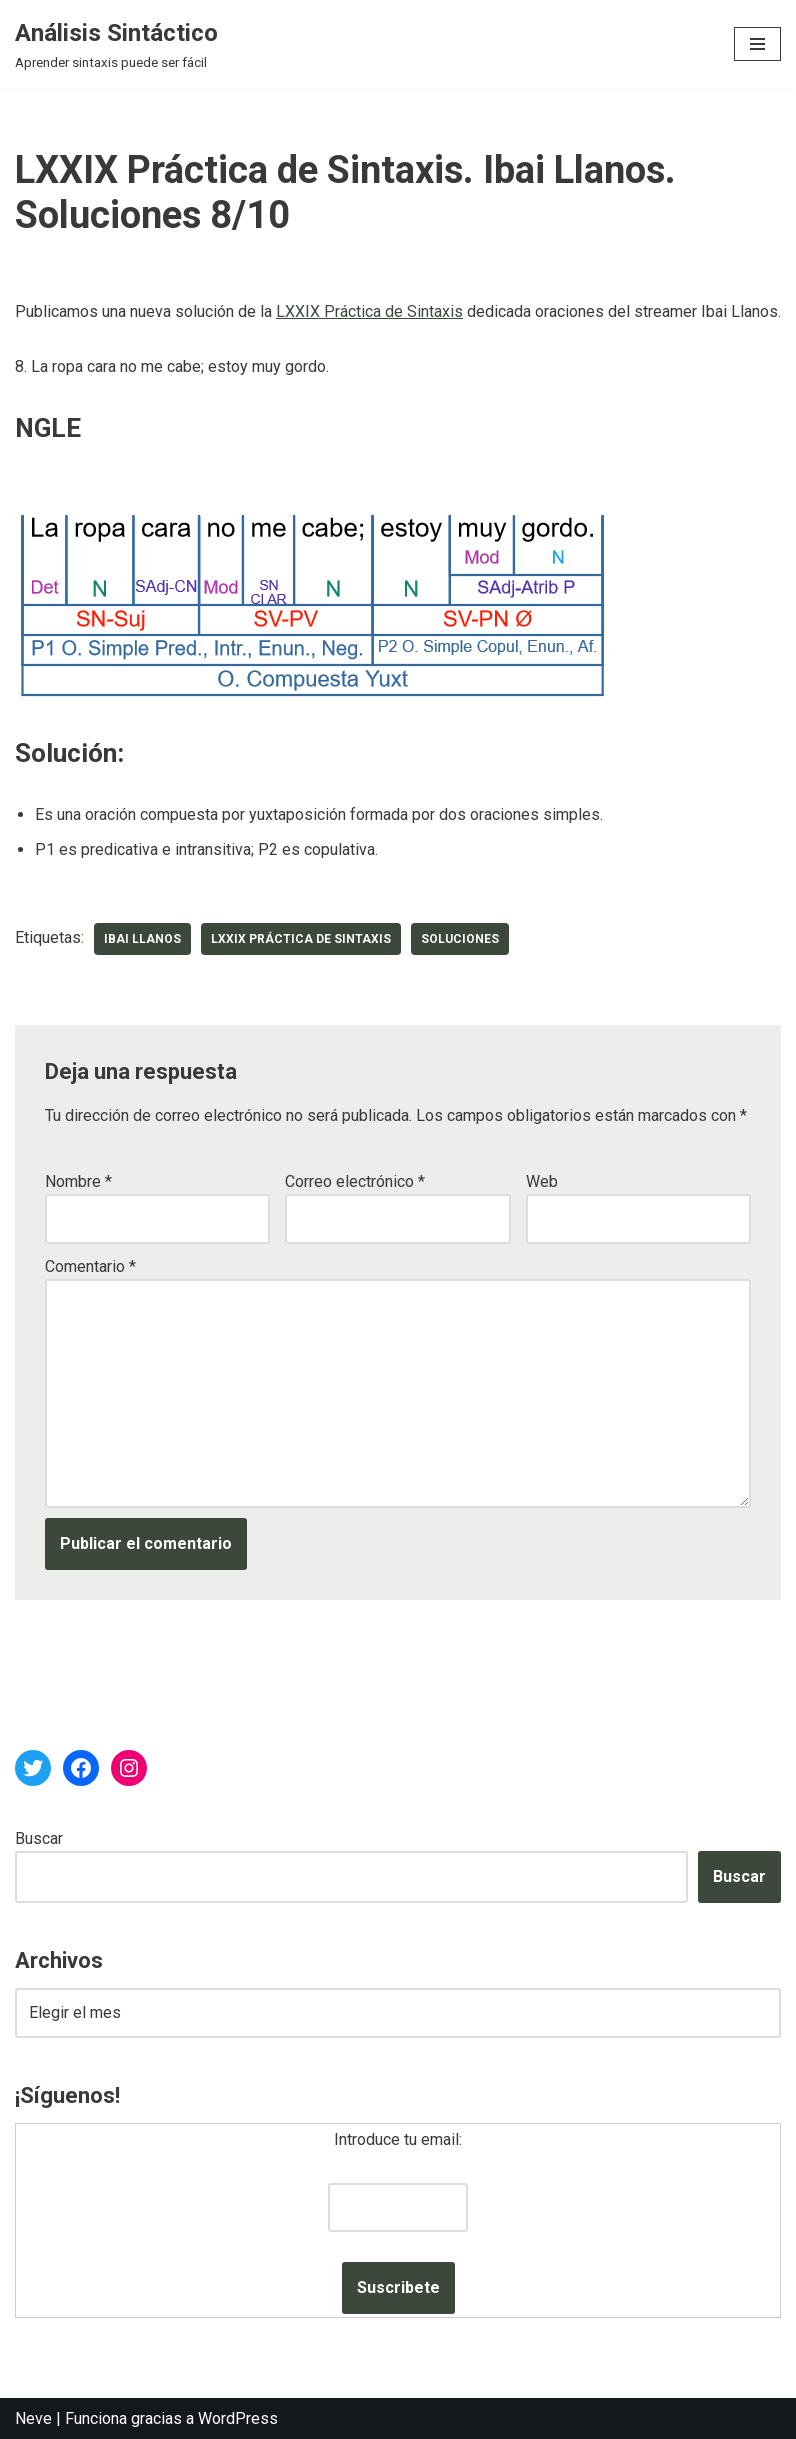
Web (542, 1181)
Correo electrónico (355, 1181)
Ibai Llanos (142, 939)
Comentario (90, 1266)
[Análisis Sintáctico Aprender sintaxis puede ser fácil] (116, 44)
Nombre (78, 1181)
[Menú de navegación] (757, 44)
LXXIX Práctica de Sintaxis (369, 311)
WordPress (238, 2418)
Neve (33, 2418)
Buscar (39, 1838)
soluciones (460, 939)
